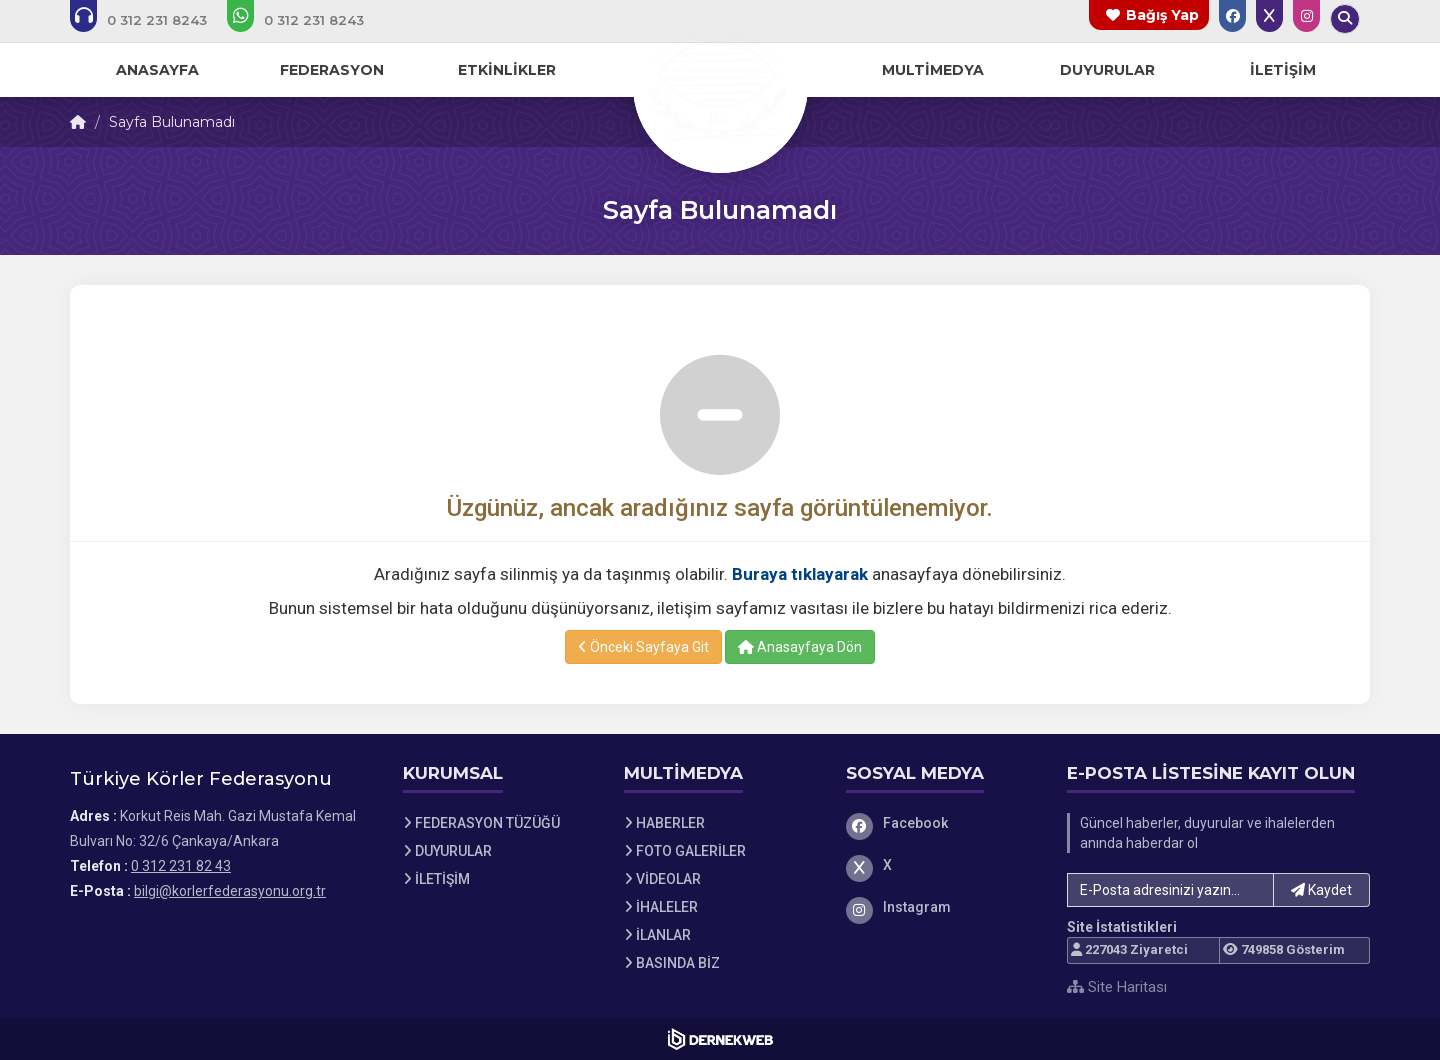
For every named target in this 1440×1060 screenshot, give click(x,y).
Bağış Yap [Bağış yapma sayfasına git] (1162, 15)
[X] (942, 865)
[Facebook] (942, 823)
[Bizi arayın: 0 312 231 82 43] (152, 20)
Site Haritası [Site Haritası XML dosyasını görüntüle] (1117, 987)
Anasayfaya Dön (800, 647)
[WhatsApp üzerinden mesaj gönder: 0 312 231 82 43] (309, 20)
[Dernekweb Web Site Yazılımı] (720, 1039)
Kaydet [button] (1321, 890)
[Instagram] (942, 907)
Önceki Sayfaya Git (643, 647)
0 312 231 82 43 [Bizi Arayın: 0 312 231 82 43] (181, 866)
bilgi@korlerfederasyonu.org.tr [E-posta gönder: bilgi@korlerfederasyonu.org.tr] (230, 891)
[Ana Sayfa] (720, 84)
